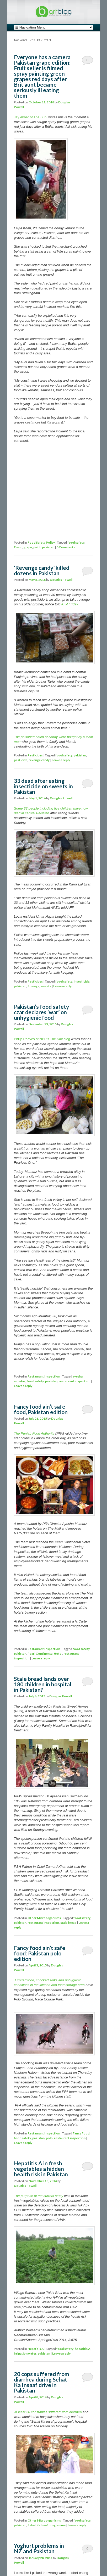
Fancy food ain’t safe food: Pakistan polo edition (39, 1953)
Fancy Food (81, 2133)
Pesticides (35, 755)
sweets (46, 986)
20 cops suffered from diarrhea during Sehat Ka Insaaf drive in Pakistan (41, 2382)
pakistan (48, 547)
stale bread (68, 1923)
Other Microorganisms (44, 1918)
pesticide (20, 760)
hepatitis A (82, 2349)
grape (28, 547)
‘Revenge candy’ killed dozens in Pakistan (41, 570)
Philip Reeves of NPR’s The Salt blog (42, 1039)
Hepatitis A (36, 2349)
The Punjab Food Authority (34, 1433)
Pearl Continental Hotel (45, 1653)
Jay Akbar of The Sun (30, 117)
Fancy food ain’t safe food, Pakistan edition (41, 1409)
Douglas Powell (61, 580)
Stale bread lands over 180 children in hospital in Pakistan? (42, 1684)
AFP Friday (69, 604)
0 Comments (87, 61)
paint (37, 547)
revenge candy (39, 760)
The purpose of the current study (38, 2196)
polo (49, 2138)
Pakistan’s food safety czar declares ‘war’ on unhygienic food (41, 1012)
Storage (33, 986)
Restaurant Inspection (44, 1376)
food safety (75, 542)
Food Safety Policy (41, 542)
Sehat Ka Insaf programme (47, 2525)
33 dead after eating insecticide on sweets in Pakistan (43, 786)
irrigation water (25, 2353)
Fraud (18, 547)
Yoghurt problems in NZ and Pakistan (39, 2548)
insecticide (81, 981)
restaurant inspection (74, 1381)
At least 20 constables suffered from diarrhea (48, 2412)
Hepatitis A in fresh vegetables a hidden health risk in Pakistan (41, 2168)
